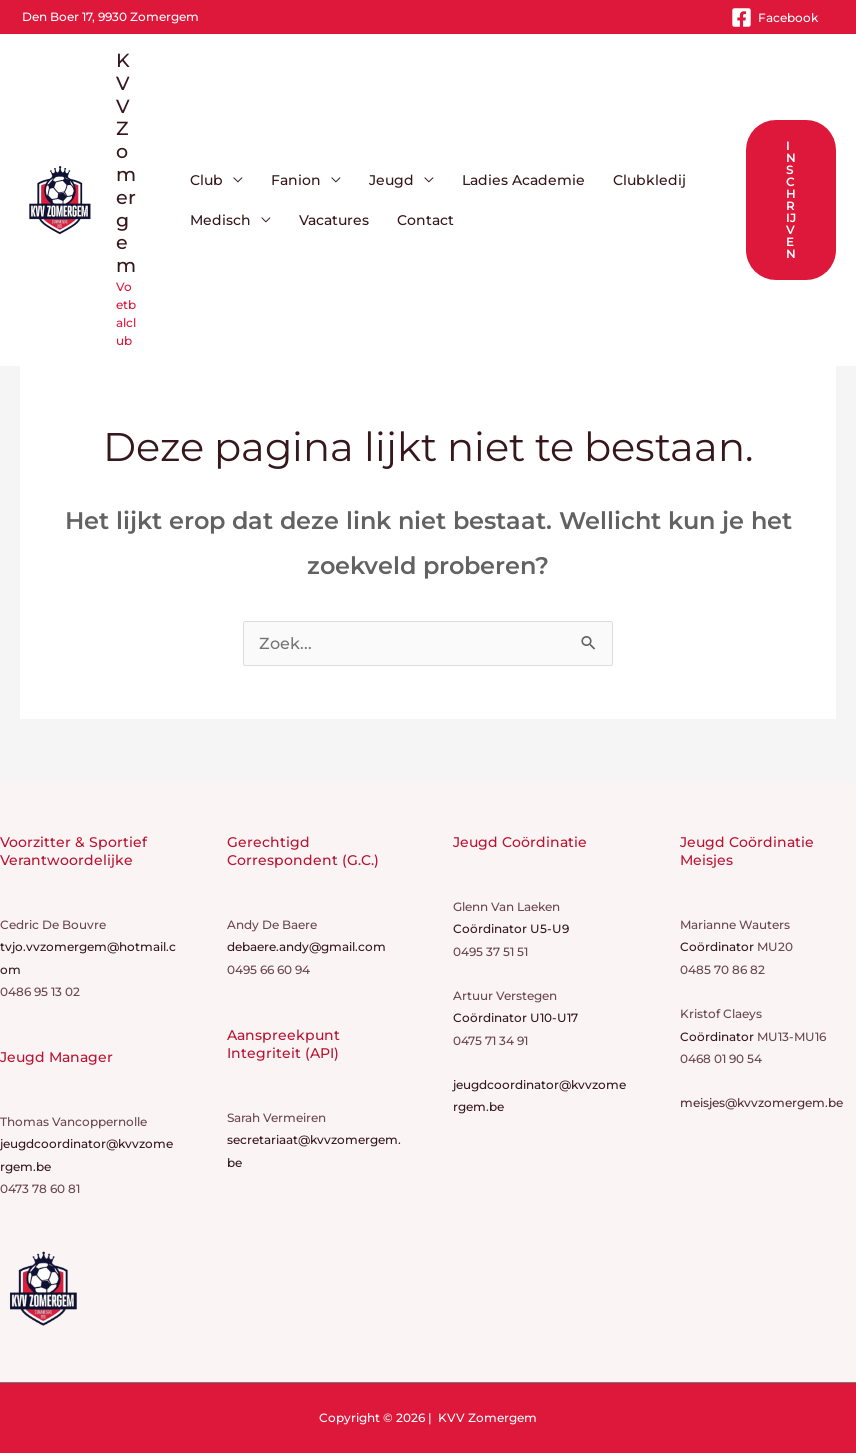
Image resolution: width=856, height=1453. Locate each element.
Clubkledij (649, 180)
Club (206, 180)
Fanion (296, 180)
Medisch (220, 220)
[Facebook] (774, 17)
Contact (425, 220)
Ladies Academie (523, 180)
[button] (791, 200)
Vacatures (334, 220)
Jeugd (391, 180)
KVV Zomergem (126, 163)
